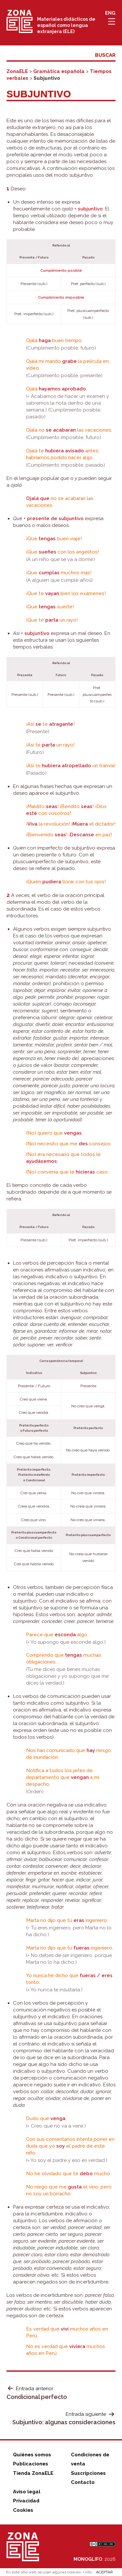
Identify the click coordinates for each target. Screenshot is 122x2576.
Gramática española (59, 71)
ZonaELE (17, 71)
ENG (110, 13)
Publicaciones (30, 2464)
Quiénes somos (32, 2455)
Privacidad (26, 2501)
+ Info (87, 2572)
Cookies (23, 2510)
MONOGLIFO (88, 2559)
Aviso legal (26, 2492)
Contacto (83, 2482)
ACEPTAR (104, 2572)
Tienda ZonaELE (33, 2473)
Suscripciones (88, 2473)
